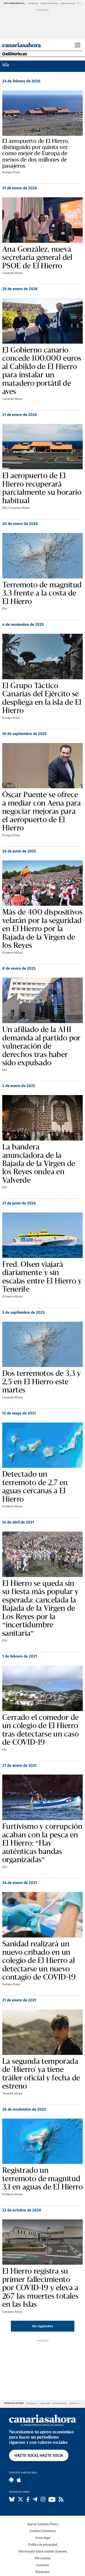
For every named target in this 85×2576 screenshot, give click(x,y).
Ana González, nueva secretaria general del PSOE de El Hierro (37, 257)
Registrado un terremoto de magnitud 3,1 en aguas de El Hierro (42, 2178)
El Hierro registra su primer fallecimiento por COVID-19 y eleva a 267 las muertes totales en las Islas (40, 2287)
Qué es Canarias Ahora (42, 2524)
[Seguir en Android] (11, 2480)
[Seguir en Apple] (19, 2480)
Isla (5, 64)
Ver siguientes (42, 2326)
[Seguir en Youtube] (52, 2499)
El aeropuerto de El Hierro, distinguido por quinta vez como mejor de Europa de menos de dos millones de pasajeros (35, 153)
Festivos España (59, 2403)
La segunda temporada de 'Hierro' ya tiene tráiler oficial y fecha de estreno (41, 2073)
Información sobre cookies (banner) (42, 2551)
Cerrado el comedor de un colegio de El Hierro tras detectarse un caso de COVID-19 (40, 1729)
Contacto (42, 2565)
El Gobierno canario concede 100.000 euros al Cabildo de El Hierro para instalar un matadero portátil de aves (41, 371)
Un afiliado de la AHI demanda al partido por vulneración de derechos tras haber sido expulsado (41, 1046)
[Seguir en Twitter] (20, 2499)
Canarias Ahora (12, 273)
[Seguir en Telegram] (35, 2499)
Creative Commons (42, 2531)
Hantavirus (33, 3)
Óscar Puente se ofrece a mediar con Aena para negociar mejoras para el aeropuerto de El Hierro (41, 811)
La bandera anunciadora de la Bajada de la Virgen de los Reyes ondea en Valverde (38, 1163)
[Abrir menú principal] (77, 45)
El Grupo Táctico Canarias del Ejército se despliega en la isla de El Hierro (41, 698)
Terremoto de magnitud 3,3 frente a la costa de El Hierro (42, 593)
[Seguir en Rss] (61, 2499)
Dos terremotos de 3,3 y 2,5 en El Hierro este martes (41, 1381)
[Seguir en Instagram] (43, 2499)
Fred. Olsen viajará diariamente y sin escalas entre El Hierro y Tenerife (42, 1276)
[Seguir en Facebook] (27, 2499)
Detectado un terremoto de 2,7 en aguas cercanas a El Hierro (35, 1486)
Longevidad (44, 2403)
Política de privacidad (42, 2544)
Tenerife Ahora (12, 2093)
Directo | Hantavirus (49, 3)
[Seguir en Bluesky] (12, 2499)
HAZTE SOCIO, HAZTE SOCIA (39, 2455)
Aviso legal (42, 2538)
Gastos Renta (75, 2403)
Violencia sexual (68, 3)
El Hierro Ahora (12, 952)
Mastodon (42, 2572)
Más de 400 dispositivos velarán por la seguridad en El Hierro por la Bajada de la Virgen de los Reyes (42, 928)
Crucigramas (31, 2403)
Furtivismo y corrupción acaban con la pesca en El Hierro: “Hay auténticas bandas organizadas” (42, 1843)
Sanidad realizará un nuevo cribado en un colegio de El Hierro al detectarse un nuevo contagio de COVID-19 (39, 1960)
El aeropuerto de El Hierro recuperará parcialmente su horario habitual (41, 488)
